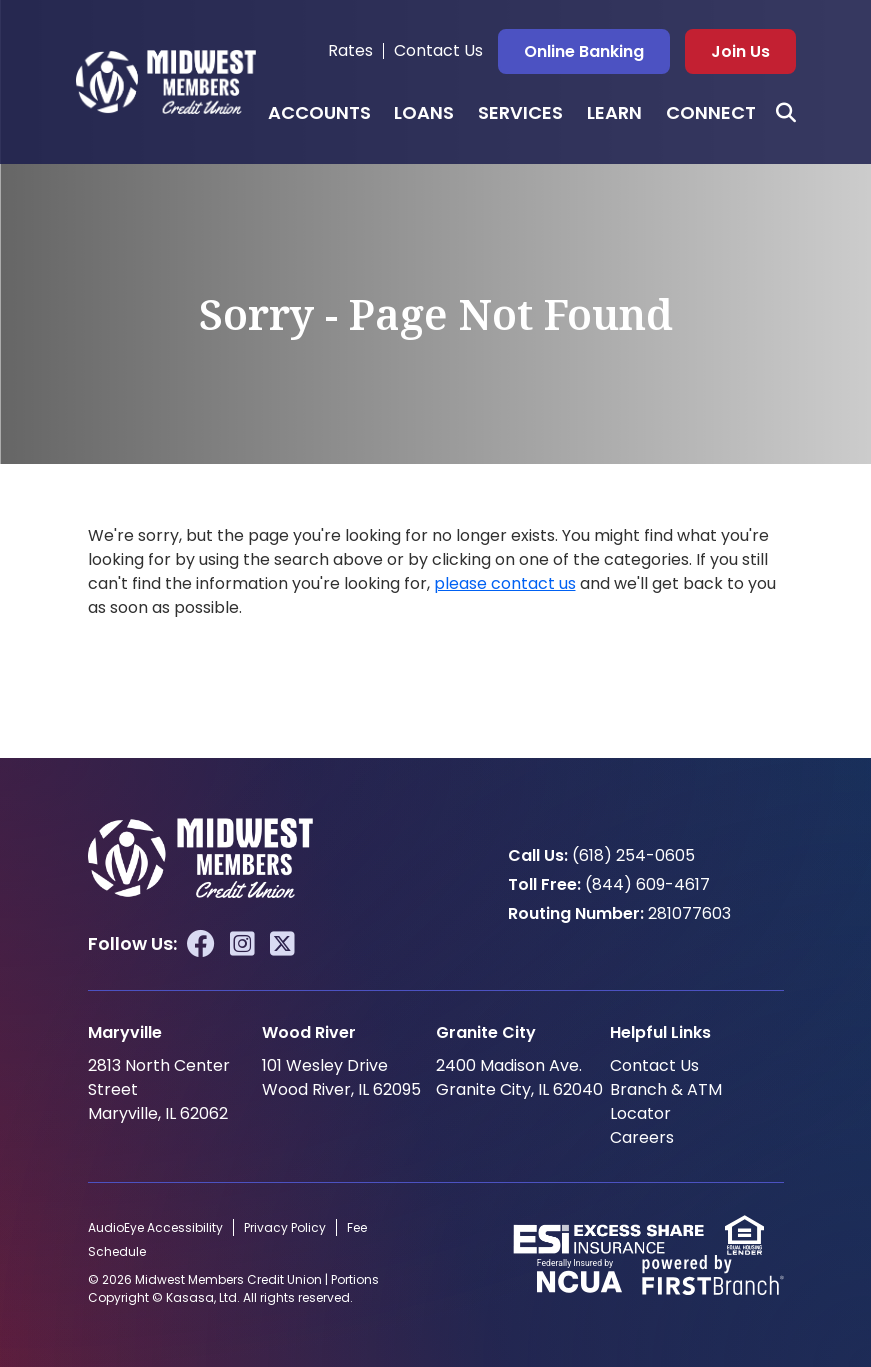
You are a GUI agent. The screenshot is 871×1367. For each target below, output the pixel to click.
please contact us (505, 583)
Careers (642, 1137)
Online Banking (584, 51)
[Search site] (786, 113)
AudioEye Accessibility (155, 1227)
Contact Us (438, 50)
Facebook (201, 944)
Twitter (282, 944)
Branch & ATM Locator (666, 1101)
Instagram (242, 944)
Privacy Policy (285, 1227)
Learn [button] (614, 112)
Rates (350, 50)
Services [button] (520, 112)
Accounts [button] (319, 112)
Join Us (740, 51)
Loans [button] (424, 112)
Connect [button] (711, 112)
